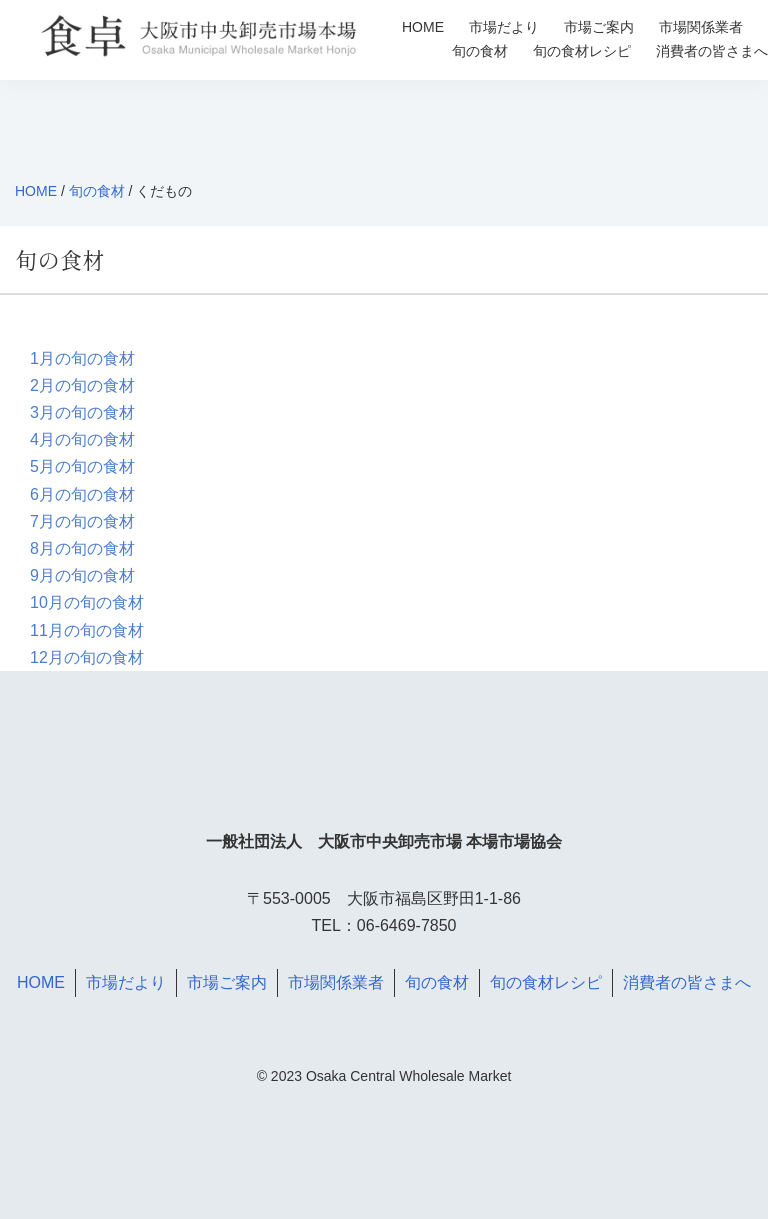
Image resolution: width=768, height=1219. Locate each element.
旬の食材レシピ (582, 51)
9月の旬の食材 (82, 575)
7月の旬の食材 (82, 521)
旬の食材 (480, 51)
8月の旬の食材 (82, 548)
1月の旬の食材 (82, 358)
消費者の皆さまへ (712, 51)
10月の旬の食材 (87, 602)
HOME (423, 27)
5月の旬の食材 (82, 466)
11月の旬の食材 (87, 630)
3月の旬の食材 (82, 412)
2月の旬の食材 (82, 385)
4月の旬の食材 (82, 439)
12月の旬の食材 (87, 657)
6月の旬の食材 (82, 494)
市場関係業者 (701, 27)
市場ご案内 (599, 27)
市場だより (504, 27)
